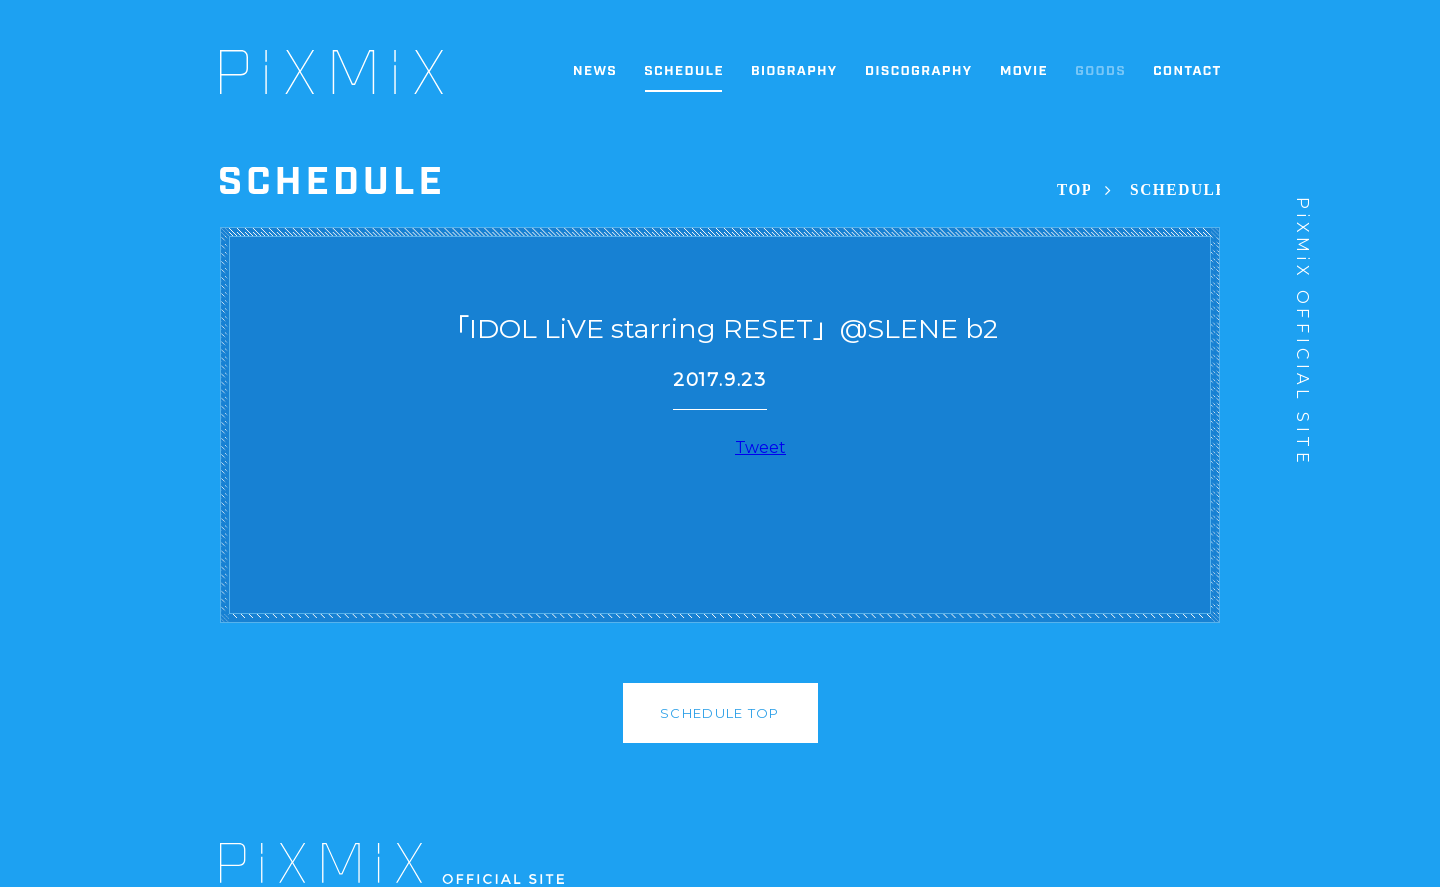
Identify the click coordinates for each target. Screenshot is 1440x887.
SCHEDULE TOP (720, 713)
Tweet (760, 447)
